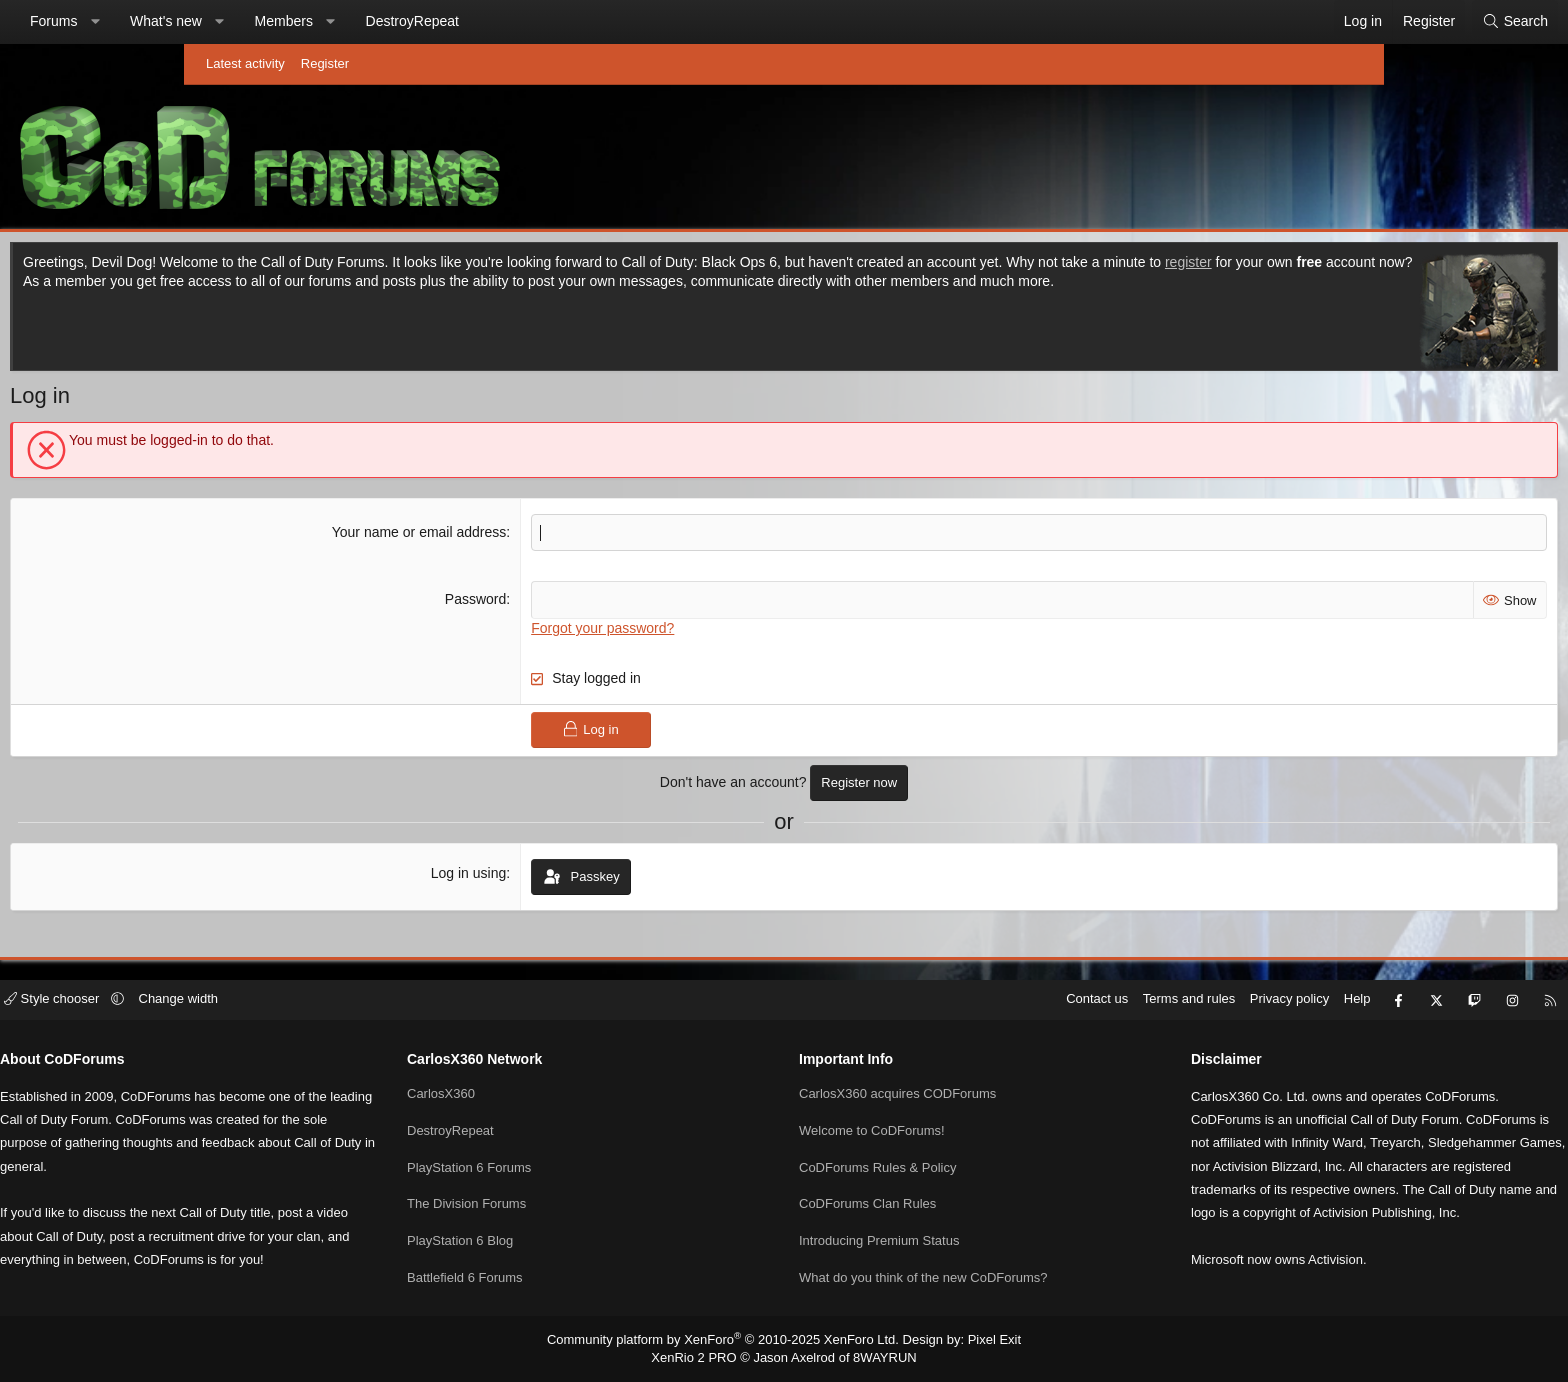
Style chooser (252, 972)
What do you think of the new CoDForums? (923, 1245)
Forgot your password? (666, 633)
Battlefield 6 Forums (565, 1245)
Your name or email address (483, 537)
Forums (237, 21)
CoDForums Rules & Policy (878, 1137)
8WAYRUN (877, 1358)
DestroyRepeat (596, 21)
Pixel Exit (978, 1341)
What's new (350, 21)
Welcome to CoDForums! (872, 1101)
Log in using (533, 877)
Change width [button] (378, 972)
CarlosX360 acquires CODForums (897, 1065)
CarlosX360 (541, 1065)
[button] (279, 22)
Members (468, 21)
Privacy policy (1090, 972)
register (362, 286)
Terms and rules (990, 972)
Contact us (898, 972)
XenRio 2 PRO (701, 1358)
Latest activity (245, 63)
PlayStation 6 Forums (569, 1137)
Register (325, 63)
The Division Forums (566, 1173)
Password (539, 604)
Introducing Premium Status (879, 1209)
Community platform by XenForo (727, 1341)
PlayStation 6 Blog (560, 1209)
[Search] (1331, 22)
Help (1158, 972)
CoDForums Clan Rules (867, 1173)
